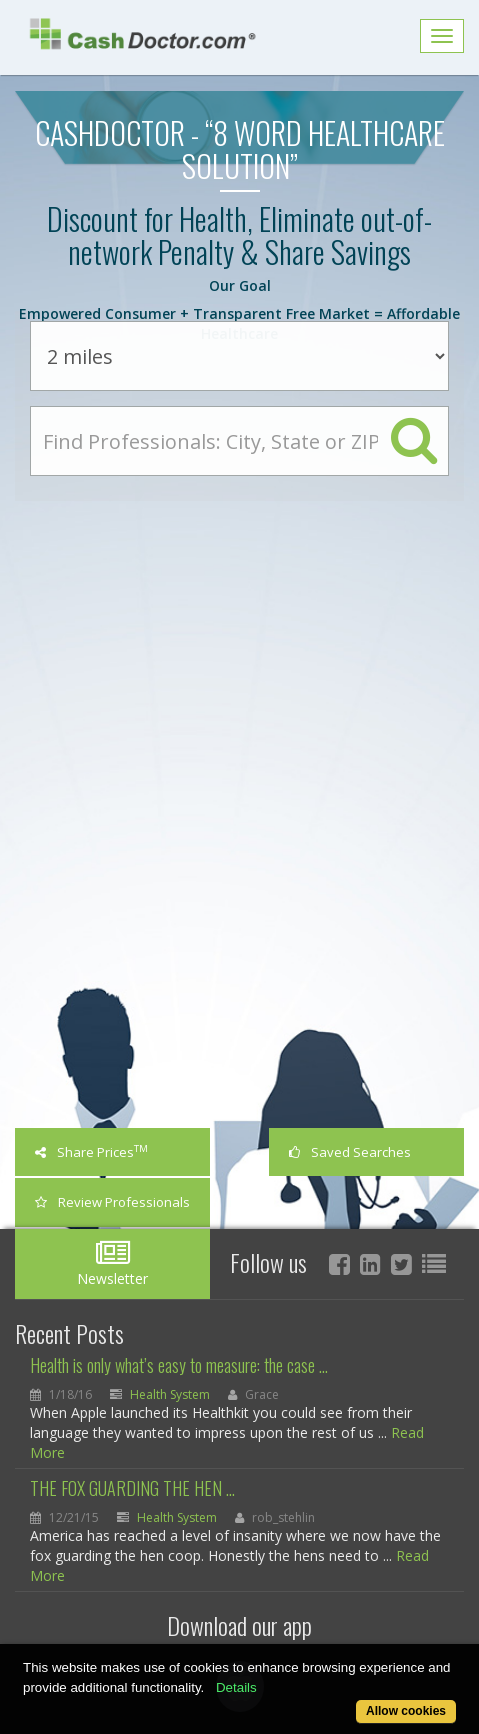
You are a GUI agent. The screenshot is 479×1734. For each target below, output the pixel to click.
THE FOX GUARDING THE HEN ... (132, 1488)
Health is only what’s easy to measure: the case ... (179, 1365)
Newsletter (112, 1263)
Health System (170, 1394)
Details (236, 1687)
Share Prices (91, 1151)
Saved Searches (350, 1152)
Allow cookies (406, 1711)
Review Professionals (112, 1202)
